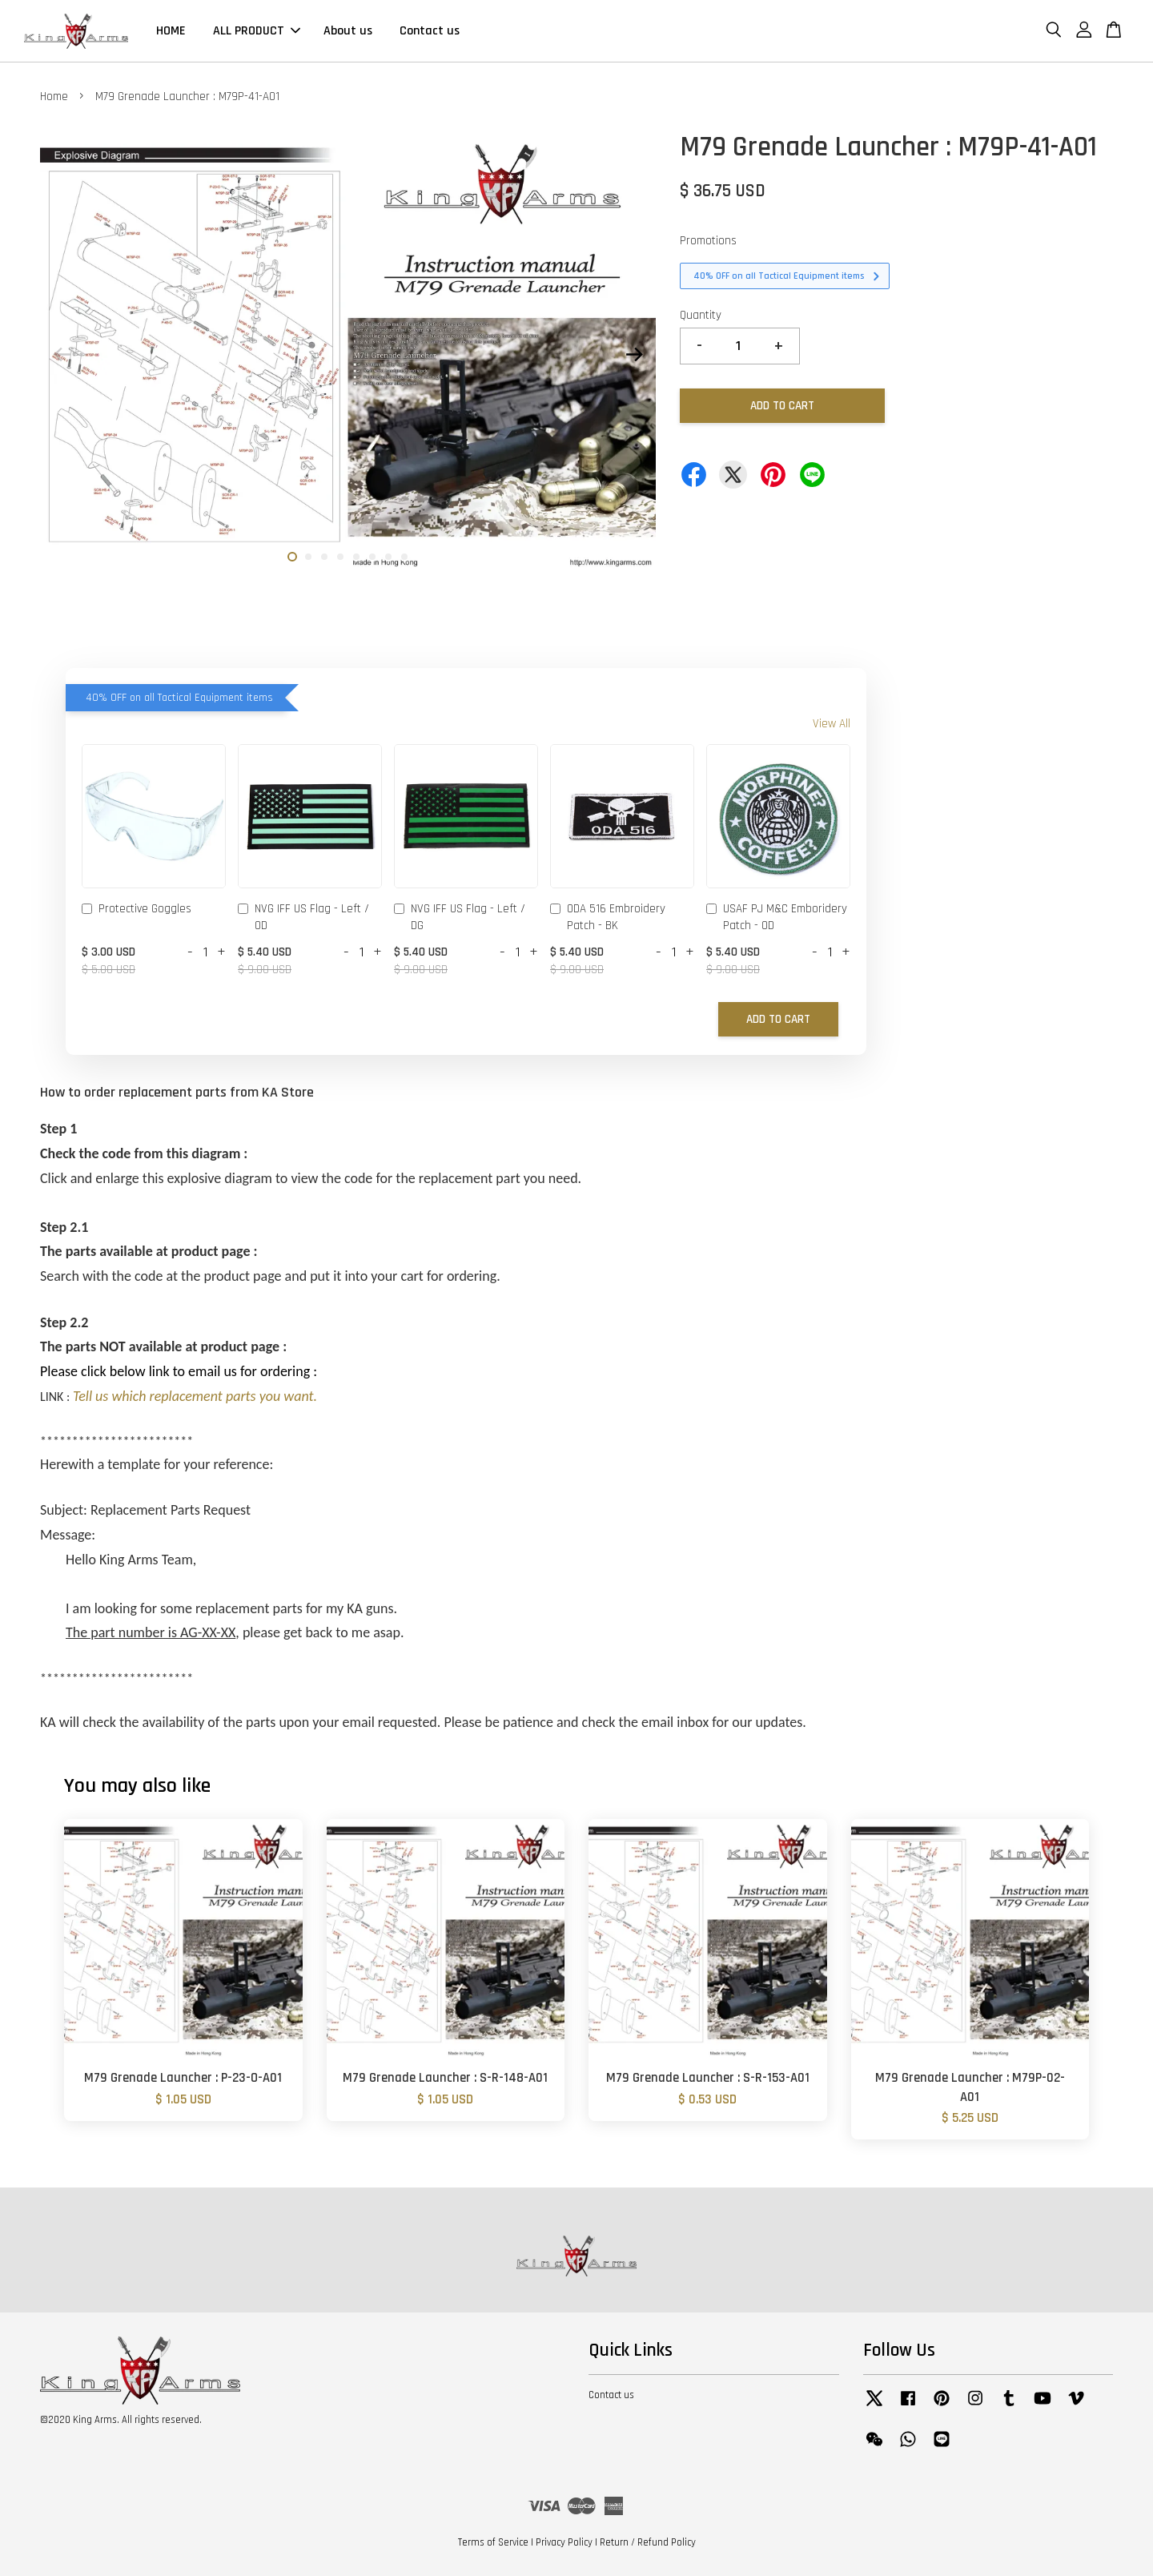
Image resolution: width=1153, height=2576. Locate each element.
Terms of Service (493, 2542)
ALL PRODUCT (256, 30)
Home (54, 96)
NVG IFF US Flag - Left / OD (303, 917)
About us (347, 30)
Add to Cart (778, 1019)
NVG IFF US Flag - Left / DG (459, 917)
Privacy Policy (564, 2542)
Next (634, 355)
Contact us (430, 30)
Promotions (708, 240)
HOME (171, 30)
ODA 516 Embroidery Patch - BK (607, 917)
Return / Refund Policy (648, 2542)
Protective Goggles (136, 910)
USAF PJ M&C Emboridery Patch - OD (776, 917)
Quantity (700, 315)
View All (831, 723)
